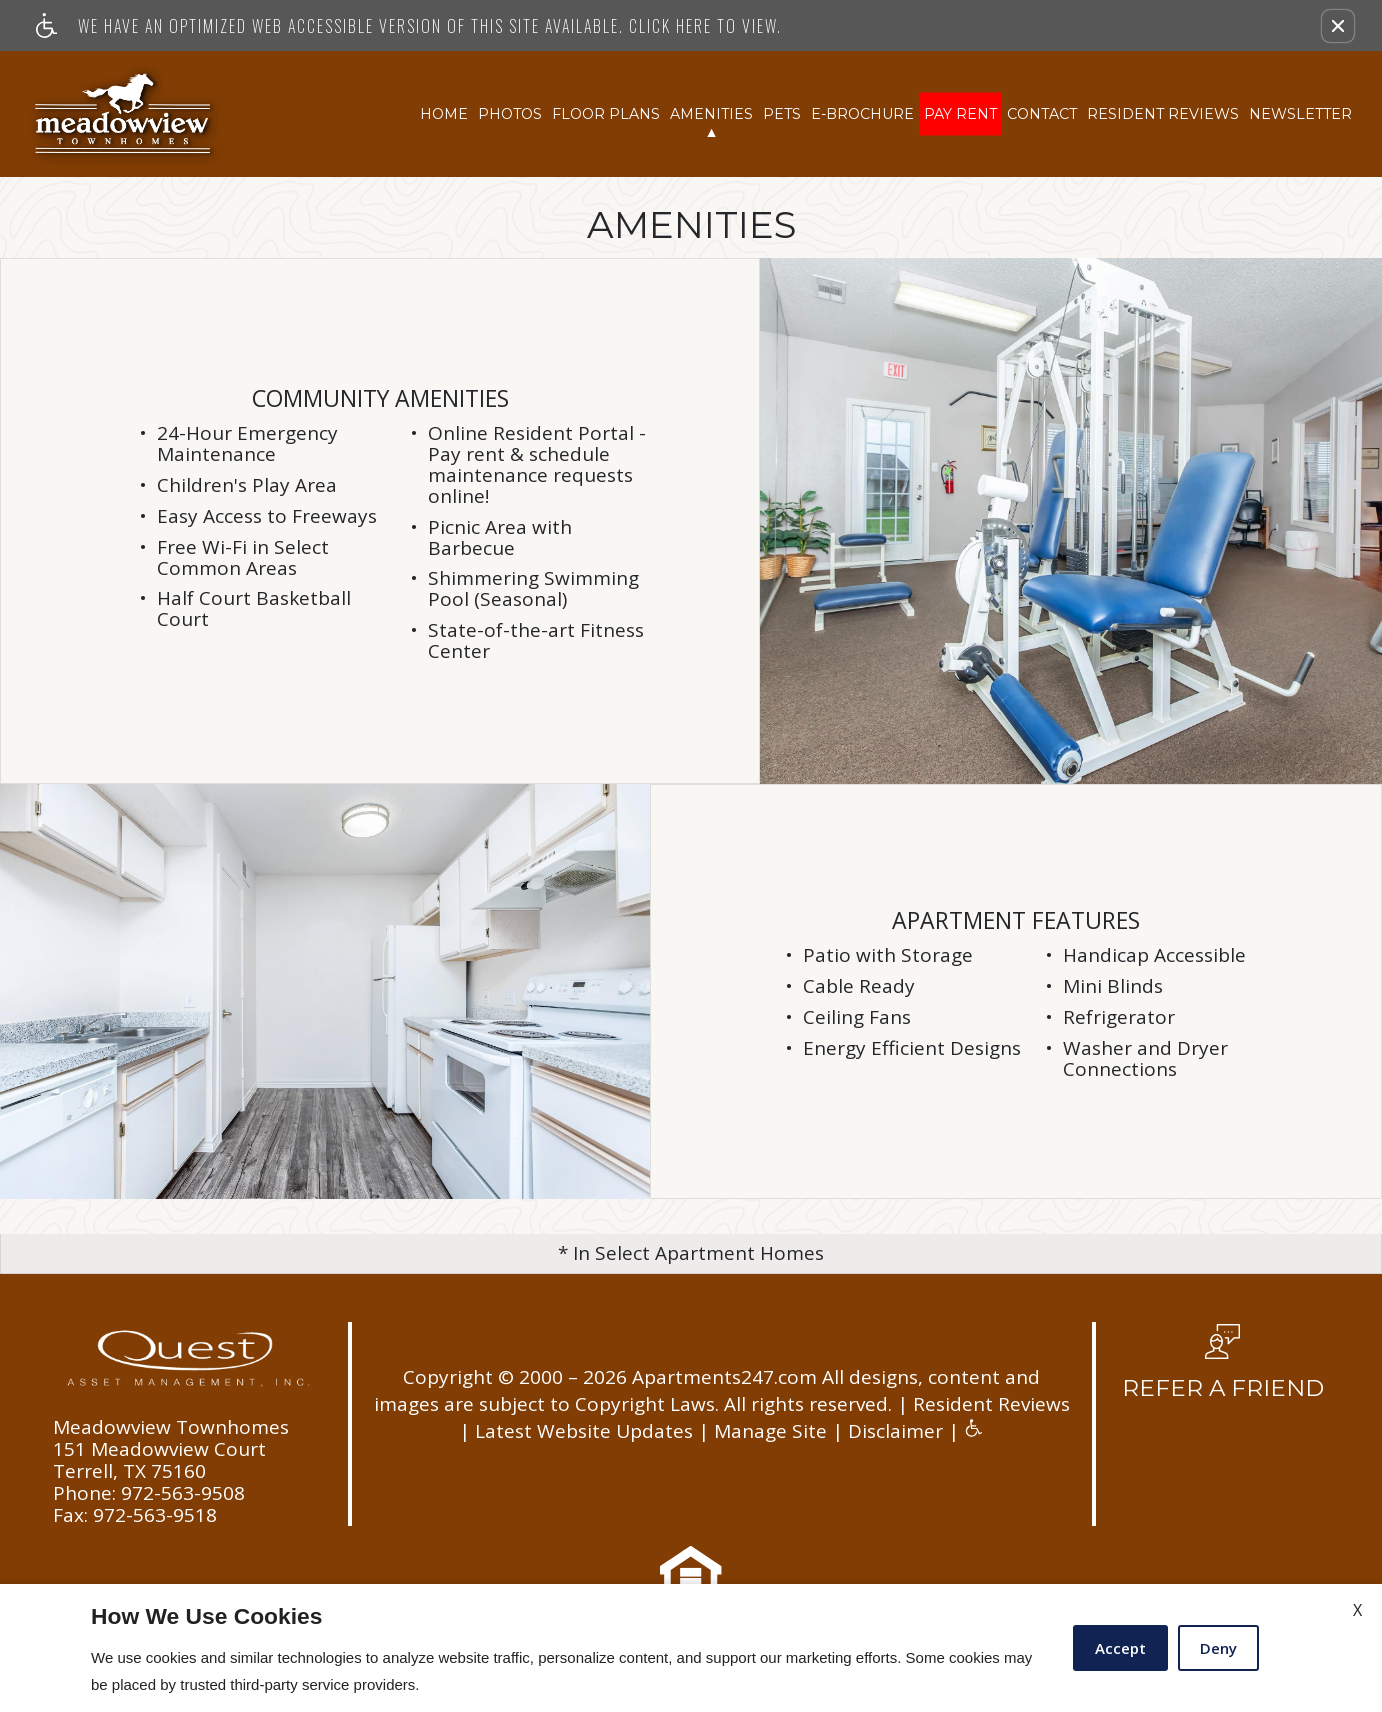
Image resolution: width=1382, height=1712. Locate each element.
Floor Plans (606, 113)
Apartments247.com (724, 1377)
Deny (1218, 1648)
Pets (782, 113)
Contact (1042, 113)
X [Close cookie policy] (1357, 1610)
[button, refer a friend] (1223, 1369)
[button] (1338, 26)
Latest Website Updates (584, 1431)
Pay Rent (960, 113)
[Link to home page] (125, 114)
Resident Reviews (1163, 113)
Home (444, 113)
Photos (510, 113)
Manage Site (770, 1431)
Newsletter (1300, 113)
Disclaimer (895, 1431)
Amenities (711, 113)
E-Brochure (862, 113)
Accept (1120, 1648)
